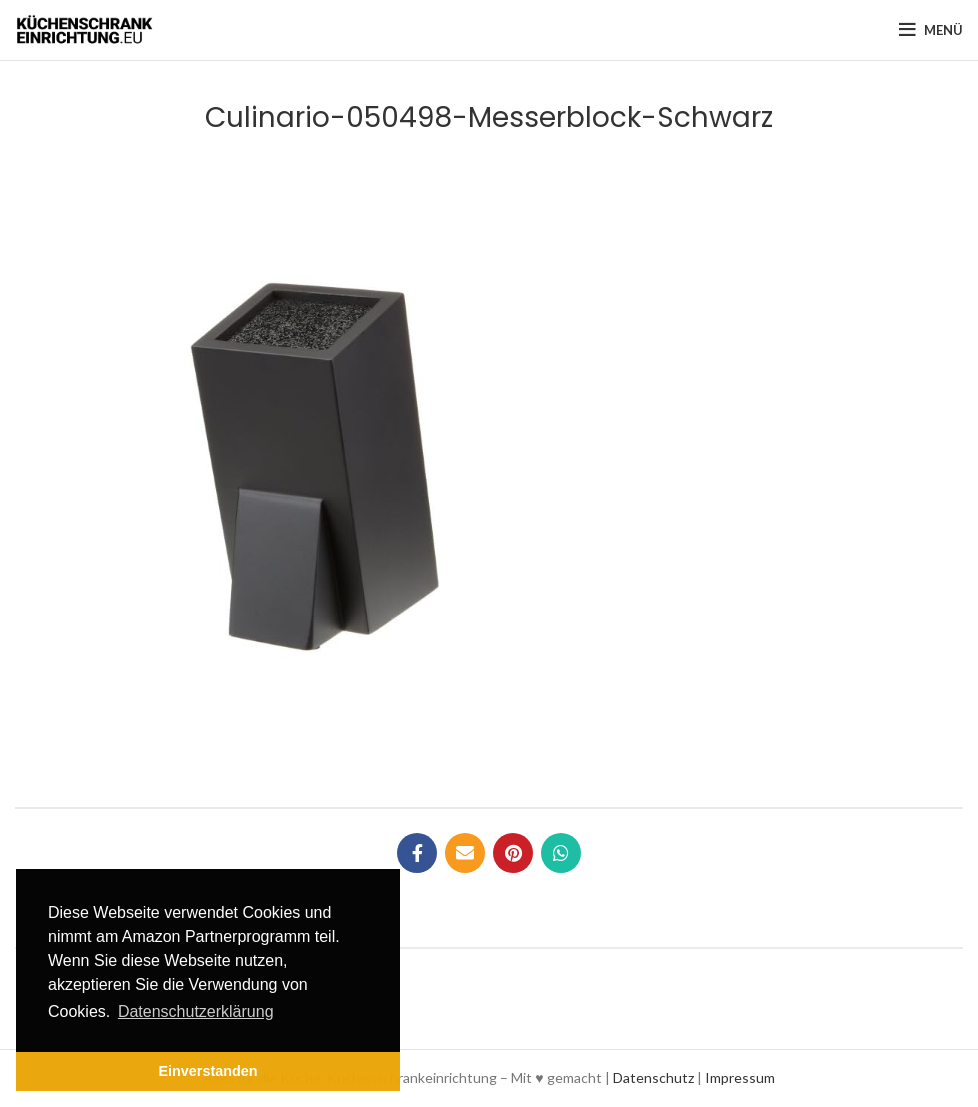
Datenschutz (653, 1077)
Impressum (740, 1077)
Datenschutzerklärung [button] (196, 1011)
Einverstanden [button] (207, 1071)
